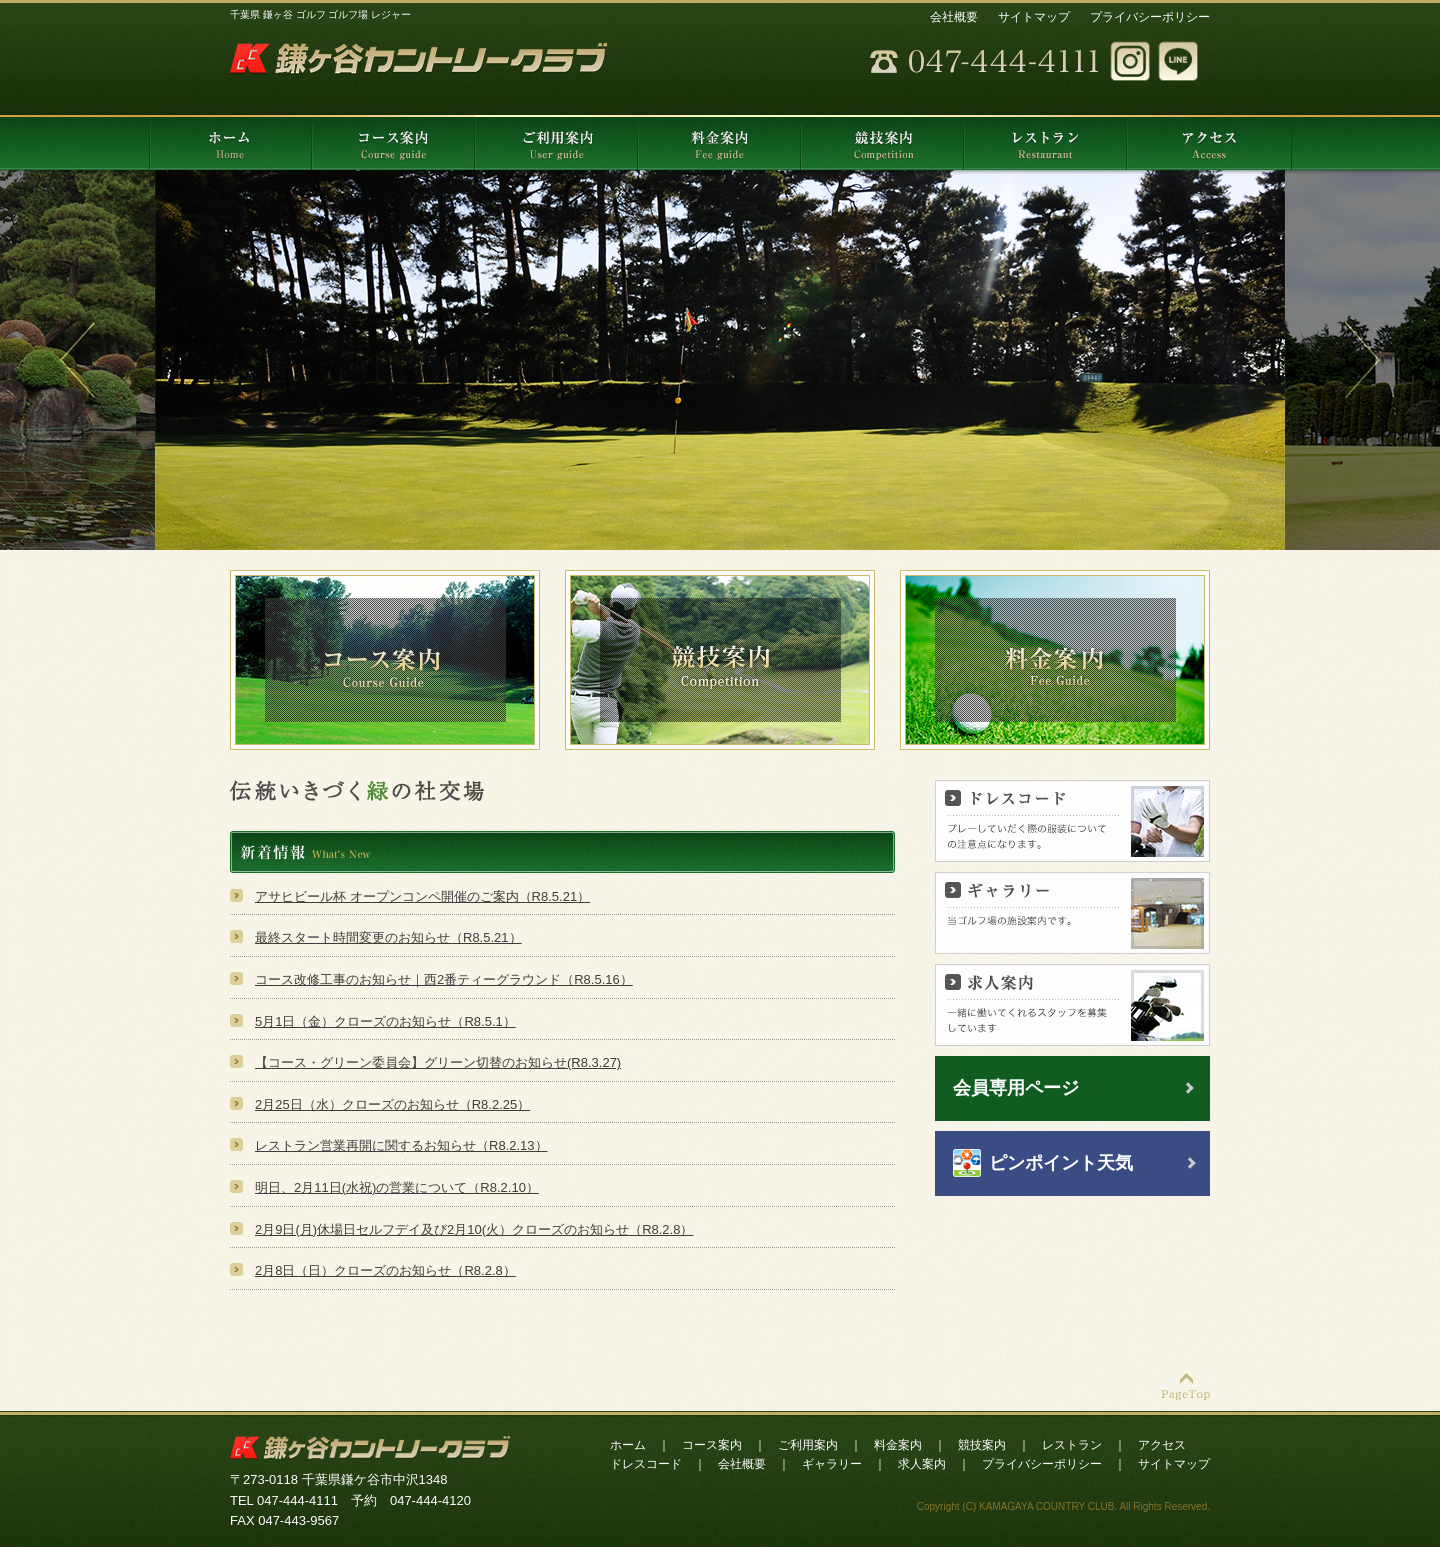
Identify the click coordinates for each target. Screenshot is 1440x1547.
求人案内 (922, 1464)
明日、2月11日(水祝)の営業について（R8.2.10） (397, 1187)
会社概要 (954, 17)
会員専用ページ (1016, 1088)
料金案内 (898, 1445)
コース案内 (712, 1445)
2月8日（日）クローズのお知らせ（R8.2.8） (385, 1270)
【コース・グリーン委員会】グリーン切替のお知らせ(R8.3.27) (438, 1062)
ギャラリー (832, 1464)
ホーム (628, 1445)
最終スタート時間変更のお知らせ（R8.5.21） (388, 937)
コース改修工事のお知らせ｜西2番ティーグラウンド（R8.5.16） (444, 979)
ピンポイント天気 (1061, 1163)
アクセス (1162, 1445)
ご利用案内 (808, 1445)
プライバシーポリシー (1150, 17)
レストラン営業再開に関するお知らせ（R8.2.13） (401, 1145)
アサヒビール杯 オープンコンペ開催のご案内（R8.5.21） (422, 896)
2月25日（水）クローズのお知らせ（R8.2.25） (392, 1104)
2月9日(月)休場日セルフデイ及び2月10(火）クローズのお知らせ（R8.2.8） (474, 1229)
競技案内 (982, 1445)
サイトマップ (1034, 17)
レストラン (1072, 1445)
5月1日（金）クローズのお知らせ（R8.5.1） (385, 1021)
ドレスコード (646, 1464)
